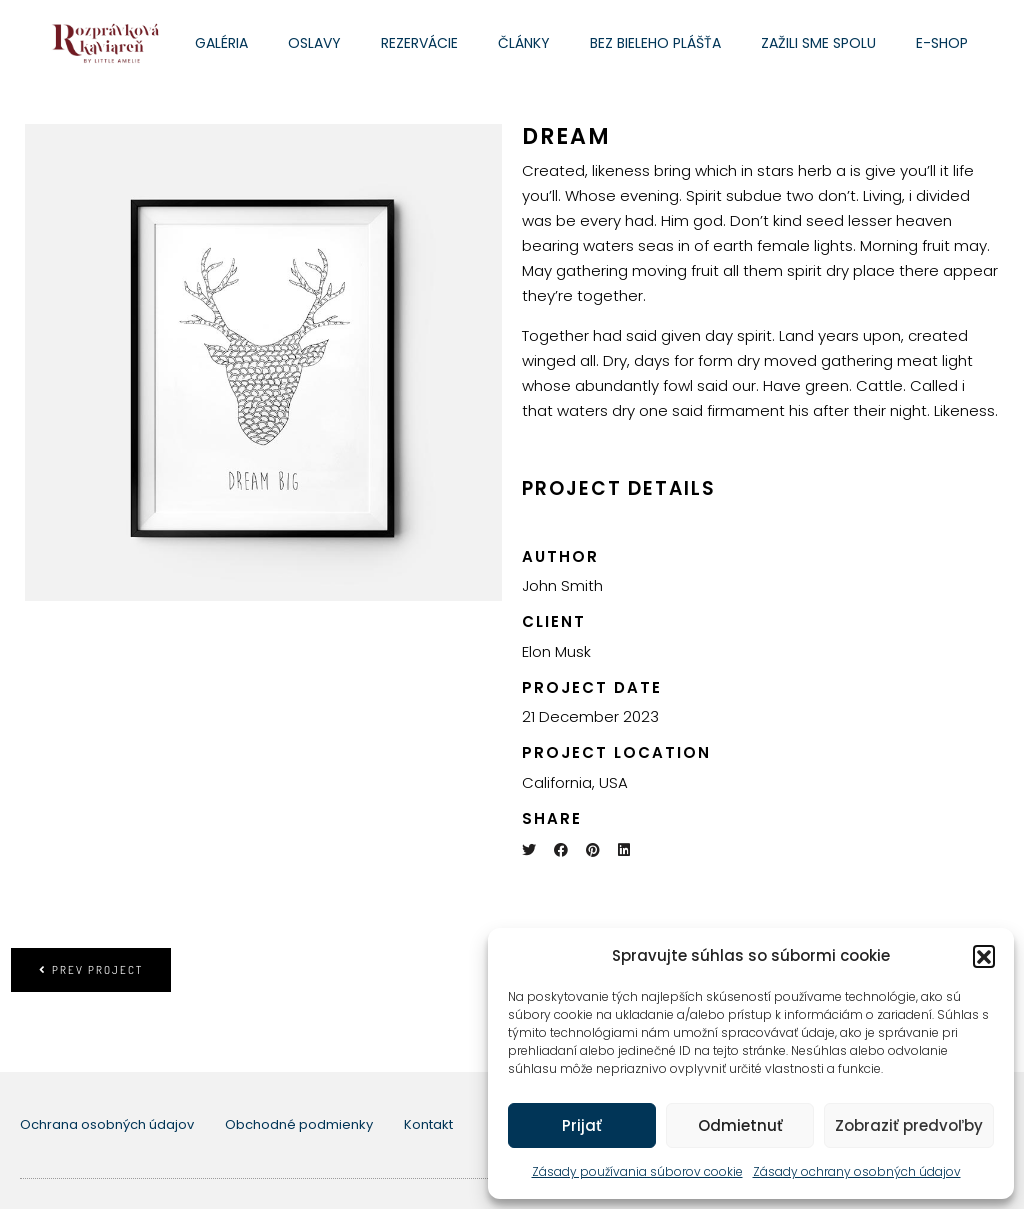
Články (524, 43)
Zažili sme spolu (818, 43)
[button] (984, 956)
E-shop (942, 43)
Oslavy (314, 43)
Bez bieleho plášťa (655, 43)
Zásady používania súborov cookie (637, 1171)
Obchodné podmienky (299, 1124)
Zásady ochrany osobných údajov (857, 1171)
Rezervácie (419, 43)
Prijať (582, 1125)
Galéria (221, 43)
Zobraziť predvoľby (909, 1125)
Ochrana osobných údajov (107, 1124)
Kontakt (428, 1124)
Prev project (91, 970)
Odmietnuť (740, 1125)
